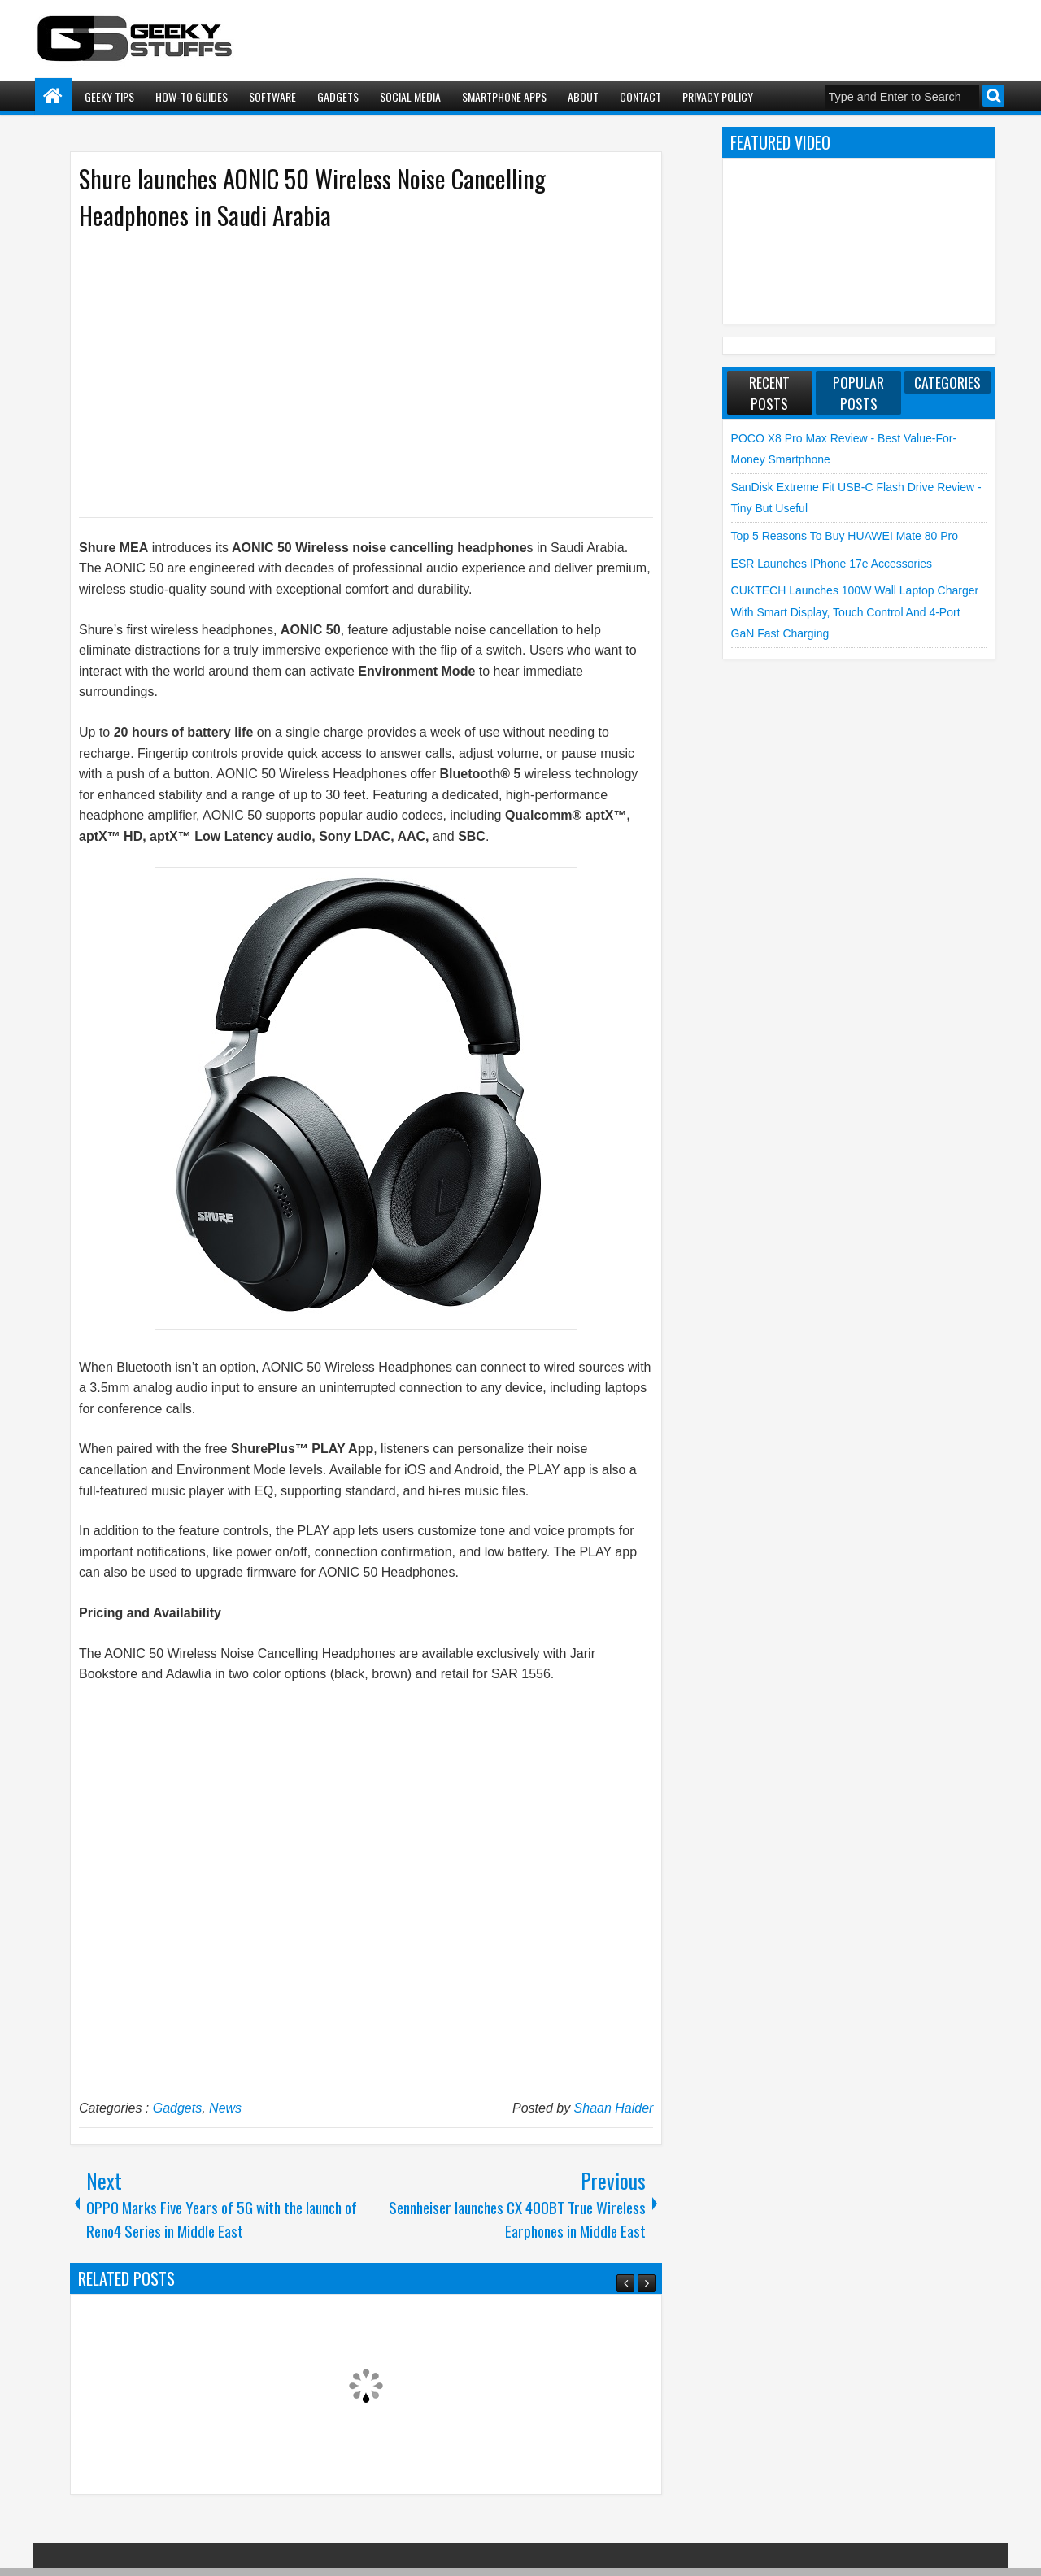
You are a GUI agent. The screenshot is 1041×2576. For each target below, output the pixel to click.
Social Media (410, 96)
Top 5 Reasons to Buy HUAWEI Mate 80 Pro (844, 535)
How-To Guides (191, 96)
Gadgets (338, 96)
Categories (947, 382)
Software (272, 96)
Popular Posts (858, 393)
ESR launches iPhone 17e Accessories (832, 563)
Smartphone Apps (504, 96)
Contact (640, 96)
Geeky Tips (109, 96)
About (583, 96)
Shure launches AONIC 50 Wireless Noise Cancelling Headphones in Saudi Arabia (312, 196)
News (225, 2108)
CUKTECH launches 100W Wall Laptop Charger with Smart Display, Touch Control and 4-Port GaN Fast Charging (855, 612)
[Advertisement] (349, 372)
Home (53, 96)
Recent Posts (769, 393)
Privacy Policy (717, 96)
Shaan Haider (614, 2108)
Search (993, 96)
